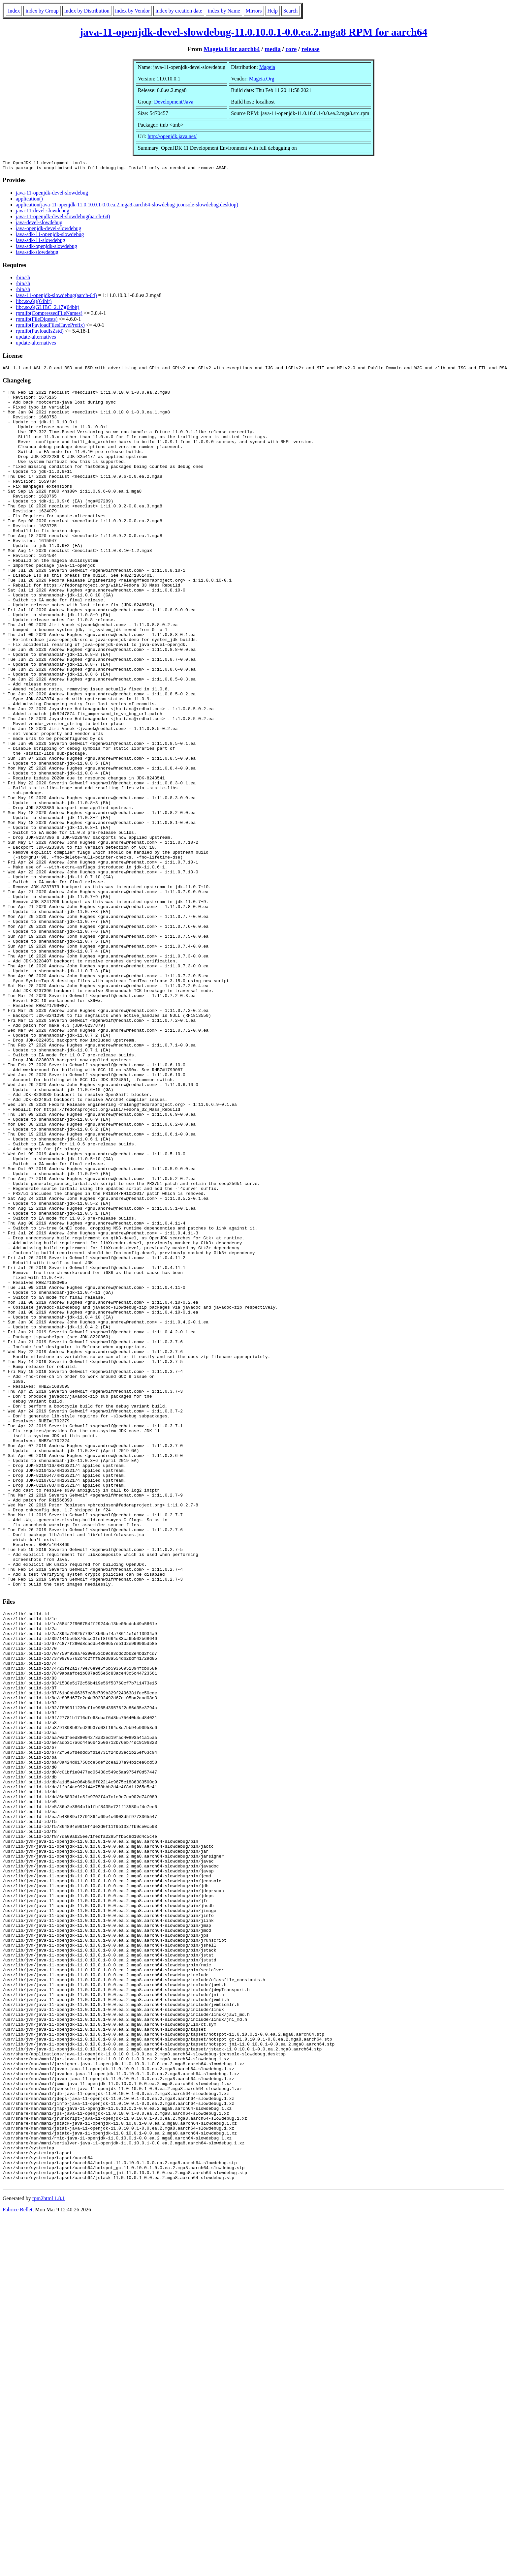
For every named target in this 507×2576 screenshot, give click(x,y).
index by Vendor (132, 11)
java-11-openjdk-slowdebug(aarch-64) (56, 297)
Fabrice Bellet (17, 2567)
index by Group (41, 11)
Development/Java (173, 102)
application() (29, 200)
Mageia (267, 67)
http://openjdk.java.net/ (171, 136)
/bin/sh (23, 279)
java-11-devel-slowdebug (42, 212)
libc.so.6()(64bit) (33, 303)
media (273, 48)
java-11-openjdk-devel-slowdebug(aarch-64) (63, 218)
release (310, 48)
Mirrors (254, 11)
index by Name (224, 11)
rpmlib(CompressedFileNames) (49, 315)
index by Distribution (87, 11)
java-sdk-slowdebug (37, 254)
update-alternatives (36, 339)
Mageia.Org (261, 78)
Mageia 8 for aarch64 (232, 48)
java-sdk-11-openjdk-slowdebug (50, 236)
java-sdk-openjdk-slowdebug (46, 248)
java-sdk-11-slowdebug (40, 242)
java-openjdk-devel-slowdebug (48, 230)
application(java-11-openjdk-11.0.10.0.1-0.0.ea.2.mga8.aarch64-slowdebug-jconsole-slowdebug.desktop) (127, 206)
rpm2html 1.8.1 (48, 2556)
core (291, 48)
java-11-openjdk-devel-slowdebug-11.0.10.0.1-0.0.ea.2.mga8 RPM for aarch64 (254, 32)
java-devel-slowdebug (39, 224)
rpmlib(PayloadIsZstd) (40, 333)
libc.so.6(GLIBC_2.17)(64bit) (47, 309)
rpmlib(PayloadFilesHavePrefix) (50, 327)
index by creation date (178, 11)
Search (290, 11)
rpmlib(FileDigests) (36, 321)
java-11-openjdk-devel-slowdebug (52, 194)
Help (273, 11)
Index (14, 11)
